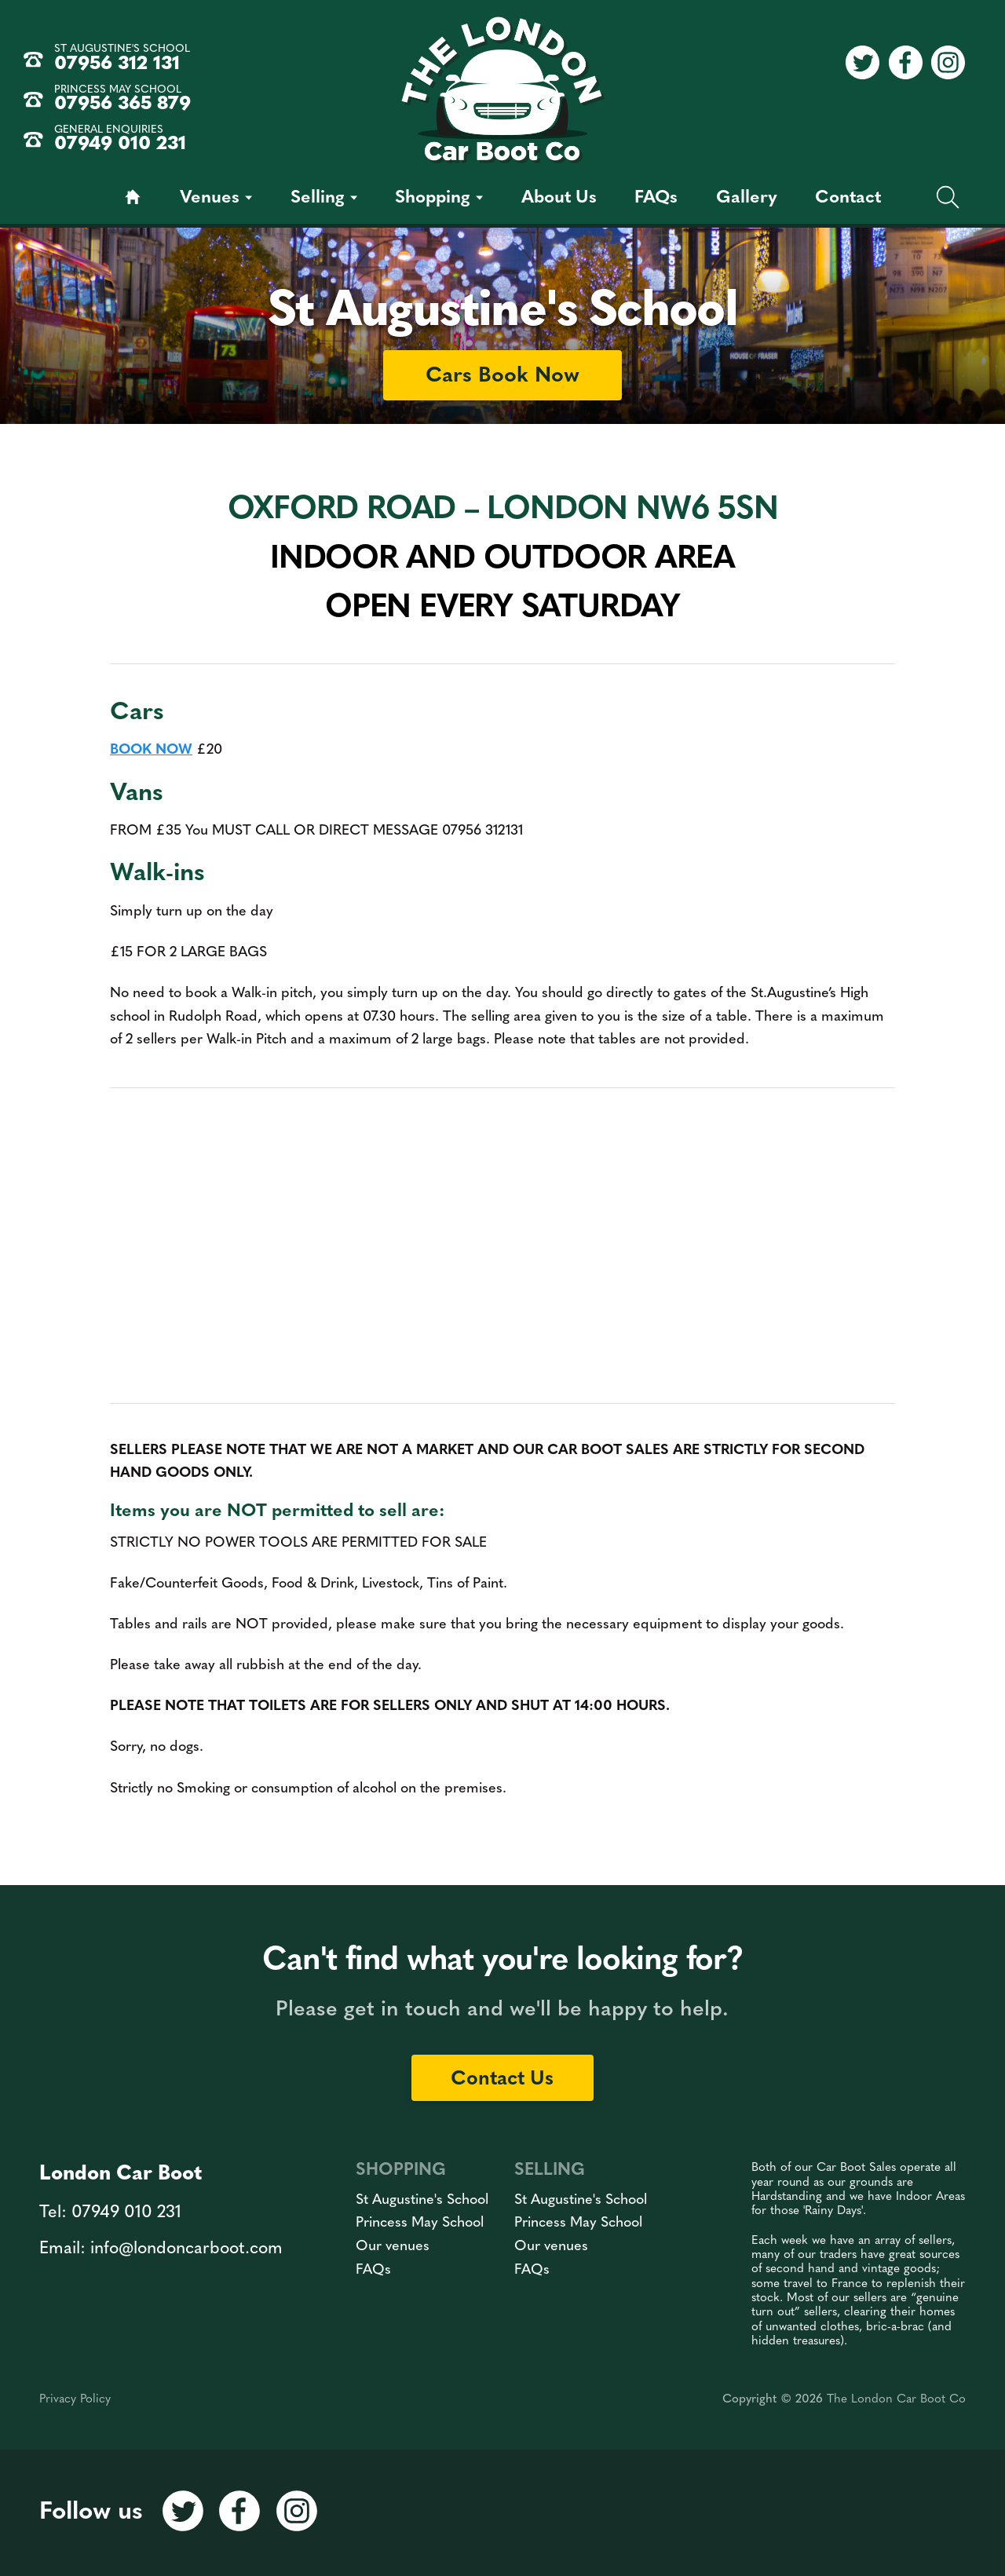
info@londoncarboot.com (186, 2249)
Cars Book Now (502, 376)
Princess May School (420, 2223)
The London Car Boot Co (896, 2400)
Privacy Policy (75, 2400)
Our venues (392, 2246)
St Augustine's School (422, 2200)
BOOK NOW (151, 750)
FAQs (373, 2270)
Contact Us (502, 2079)
